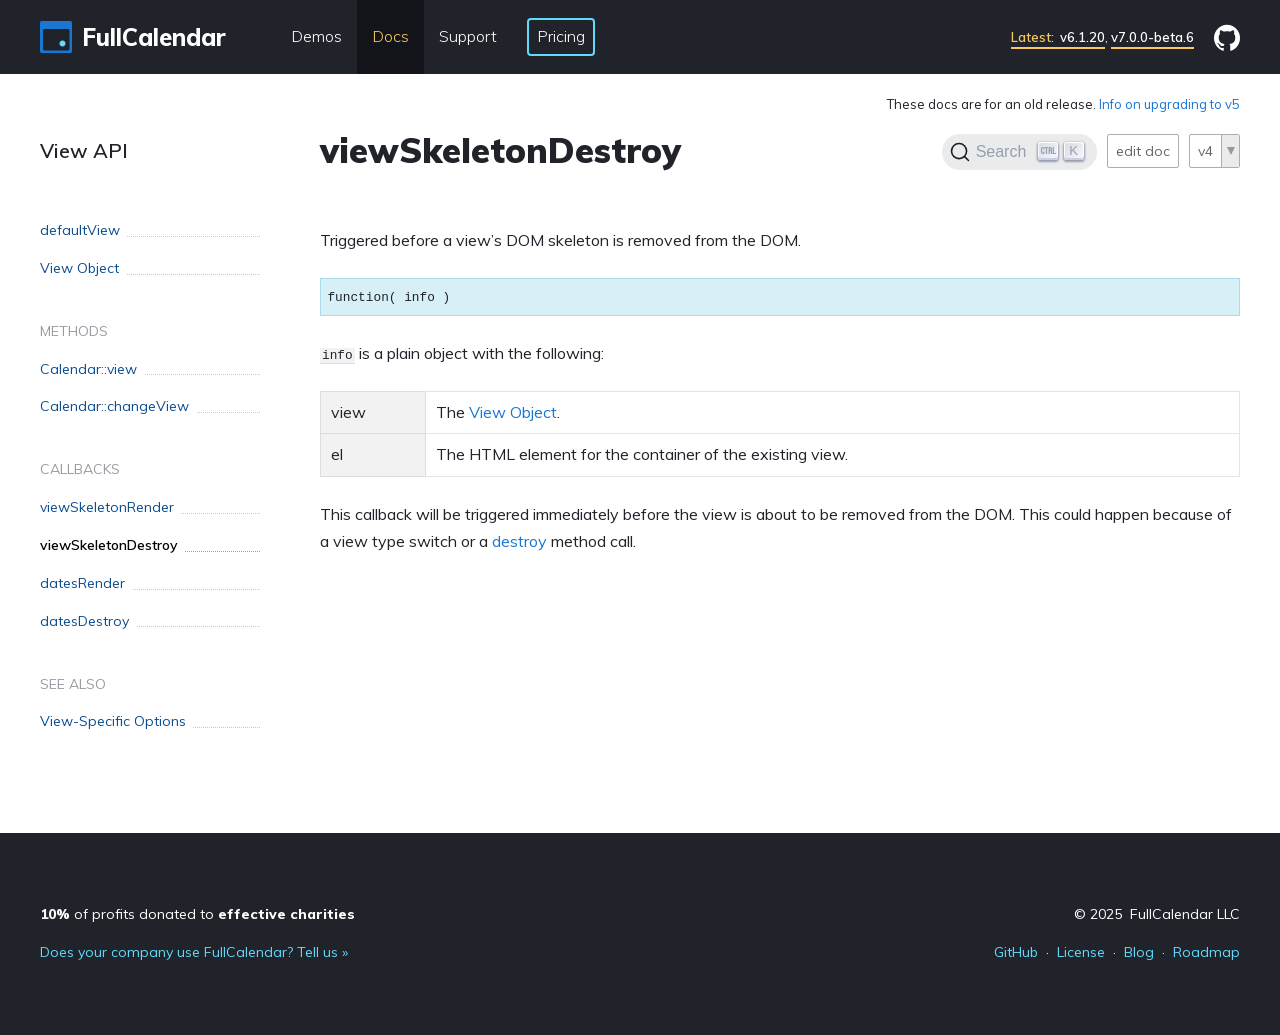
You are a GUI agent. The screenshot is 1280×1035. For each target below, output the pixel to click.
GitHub (1016, 952)
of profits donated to (197, 914)
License (1081, 952)
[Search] (1019, 152)
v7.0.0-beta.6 (1152, 37)
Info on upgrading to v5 (1169, 104)
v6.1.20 (1058, 37)
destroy (519, 541)
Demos (316, 36)
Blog (1139, 952)
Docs (390, 36)
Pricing (561, 36)
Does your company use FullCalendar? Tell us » (194, 952)
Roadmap (1206, 952)
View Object (513, 412)
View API (84, 150)
